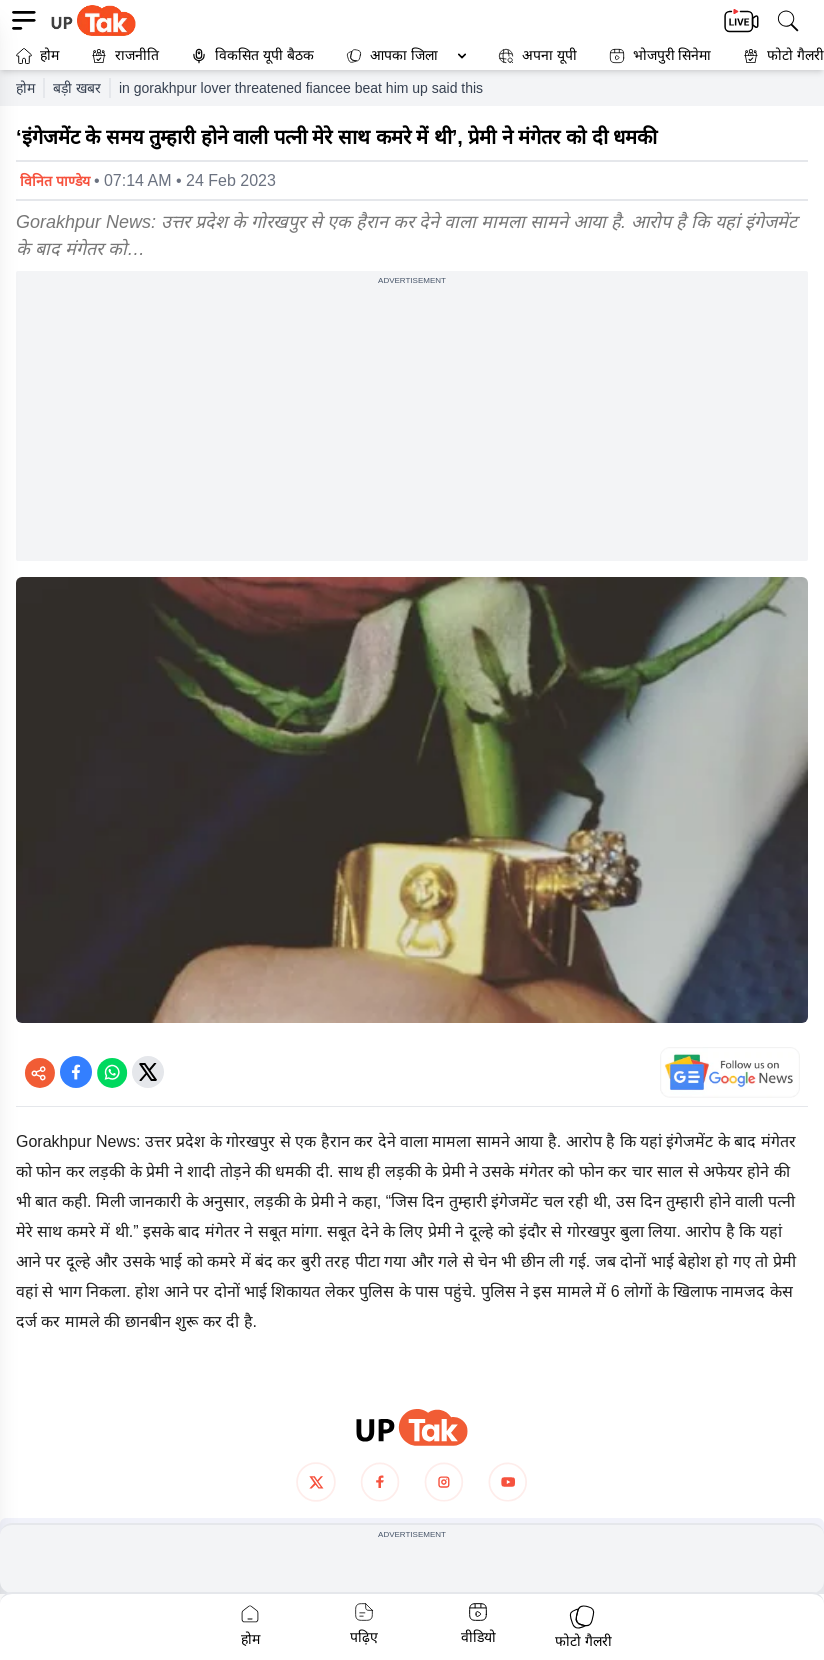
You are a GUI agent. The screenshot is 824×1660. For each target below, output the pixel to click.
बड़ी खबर (77, 88)
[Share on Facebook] (76, 1072)
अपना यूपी (537, 55)
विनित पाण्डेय (55, 181)
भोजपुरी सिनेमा (660, 55)
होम (37, 55)
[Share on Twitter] (148, 1072)
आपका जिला (404, 55)
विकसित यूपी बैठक (252, 55)
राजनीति (125, 55)
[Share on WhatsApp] (112, 1072)
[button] (402, 55)
